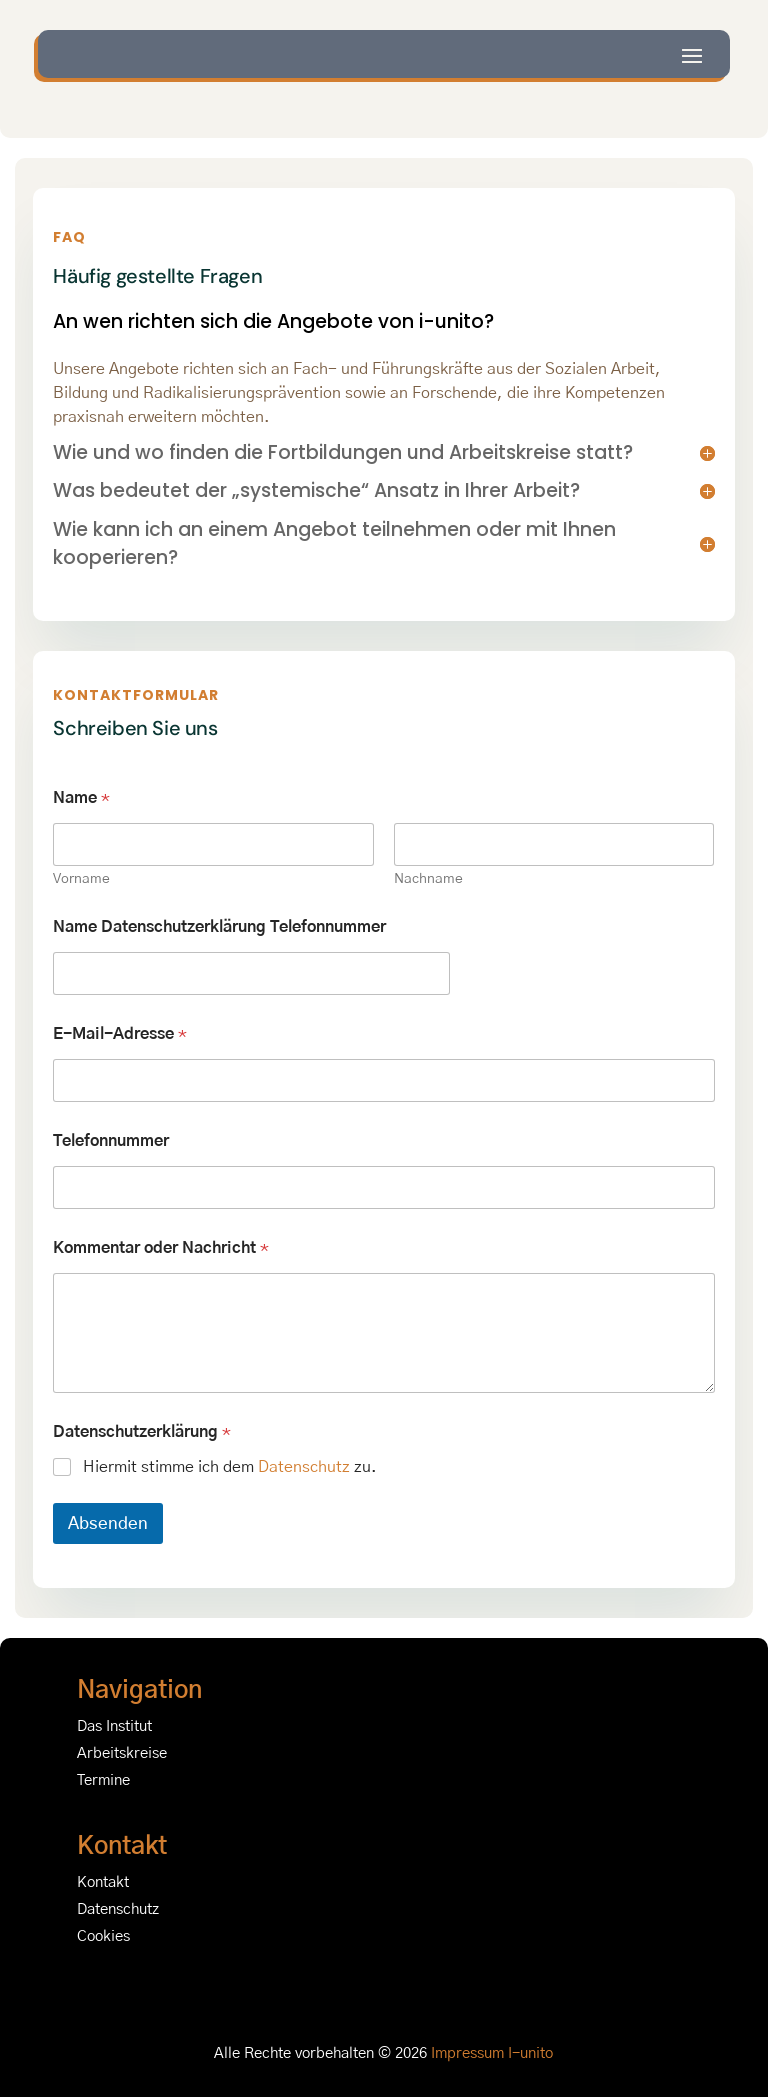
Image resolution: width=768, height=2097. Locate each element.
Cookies (103, 1936)
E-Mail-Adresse (120, 1034)
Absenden (108, 1523)
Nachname (428, 879)
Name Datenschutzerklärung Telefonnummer (219, 927)
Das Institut (114, 1726)
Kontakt (103, 1882)
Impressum (467, 2053)
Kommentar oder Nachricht (161, 1248)
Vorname (81, 879)
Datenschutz (304, 1467)
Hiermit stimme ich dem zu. (230, 1467)
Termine (103, 1780)
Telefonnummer (111, 1141)
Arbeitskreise (122, 1753)
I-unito (530, 2053)
